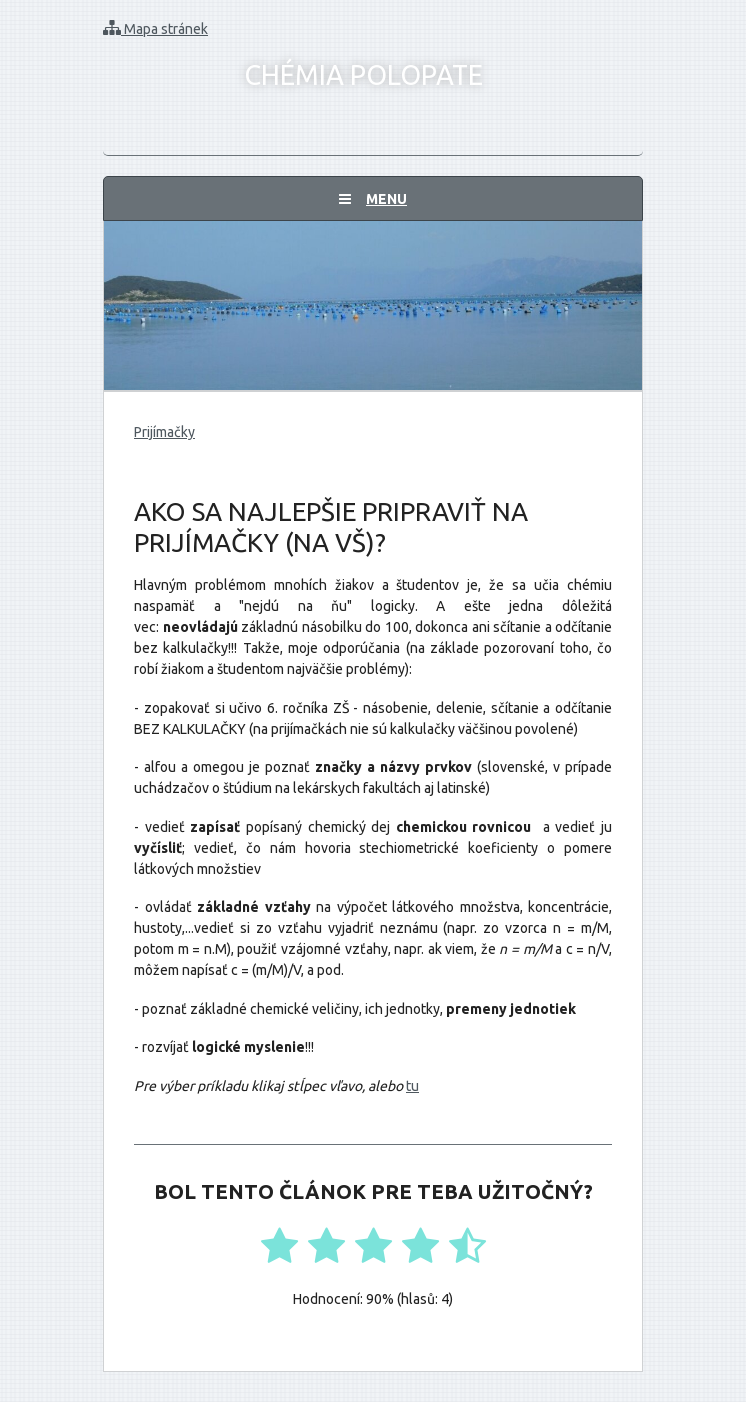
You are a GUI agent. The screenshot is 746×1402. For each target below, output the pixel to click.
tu (412, 1086)
